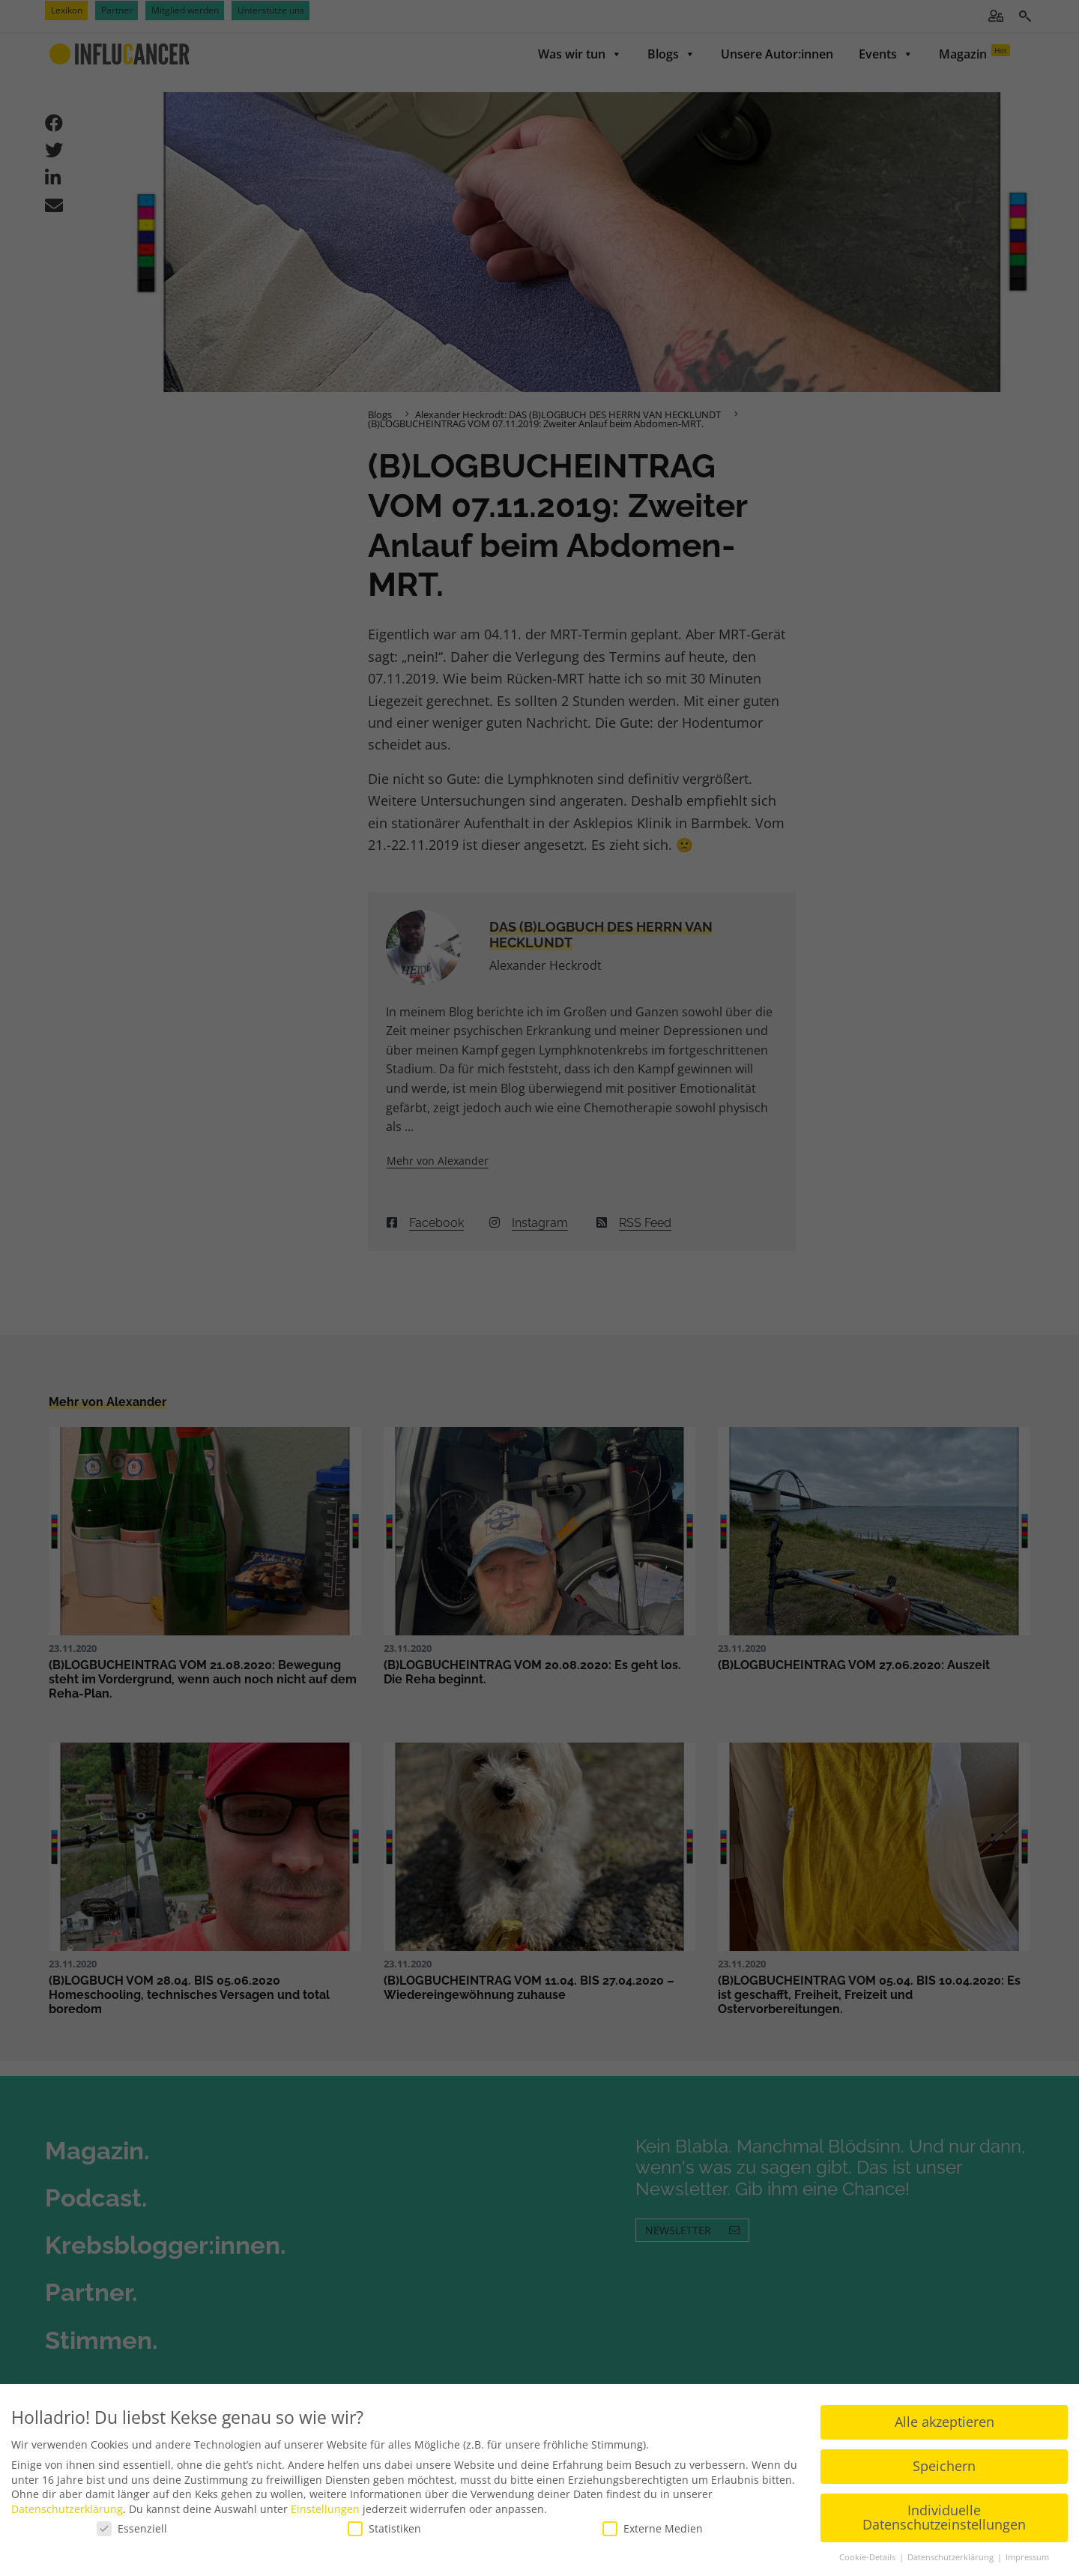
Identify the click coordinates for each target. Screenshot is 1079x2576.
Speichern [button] (944, 2465)
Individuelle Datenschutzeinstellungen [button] (944, 2516)
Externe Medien (652, 2528)
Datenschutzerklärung (67, 2508)
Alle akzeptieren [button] (944, 2421)
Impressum (1027, 2556)
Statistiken (384, 2528)
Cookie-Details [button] (868, 2556)
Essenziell (132, 2528)
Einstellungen (325, 2508)
